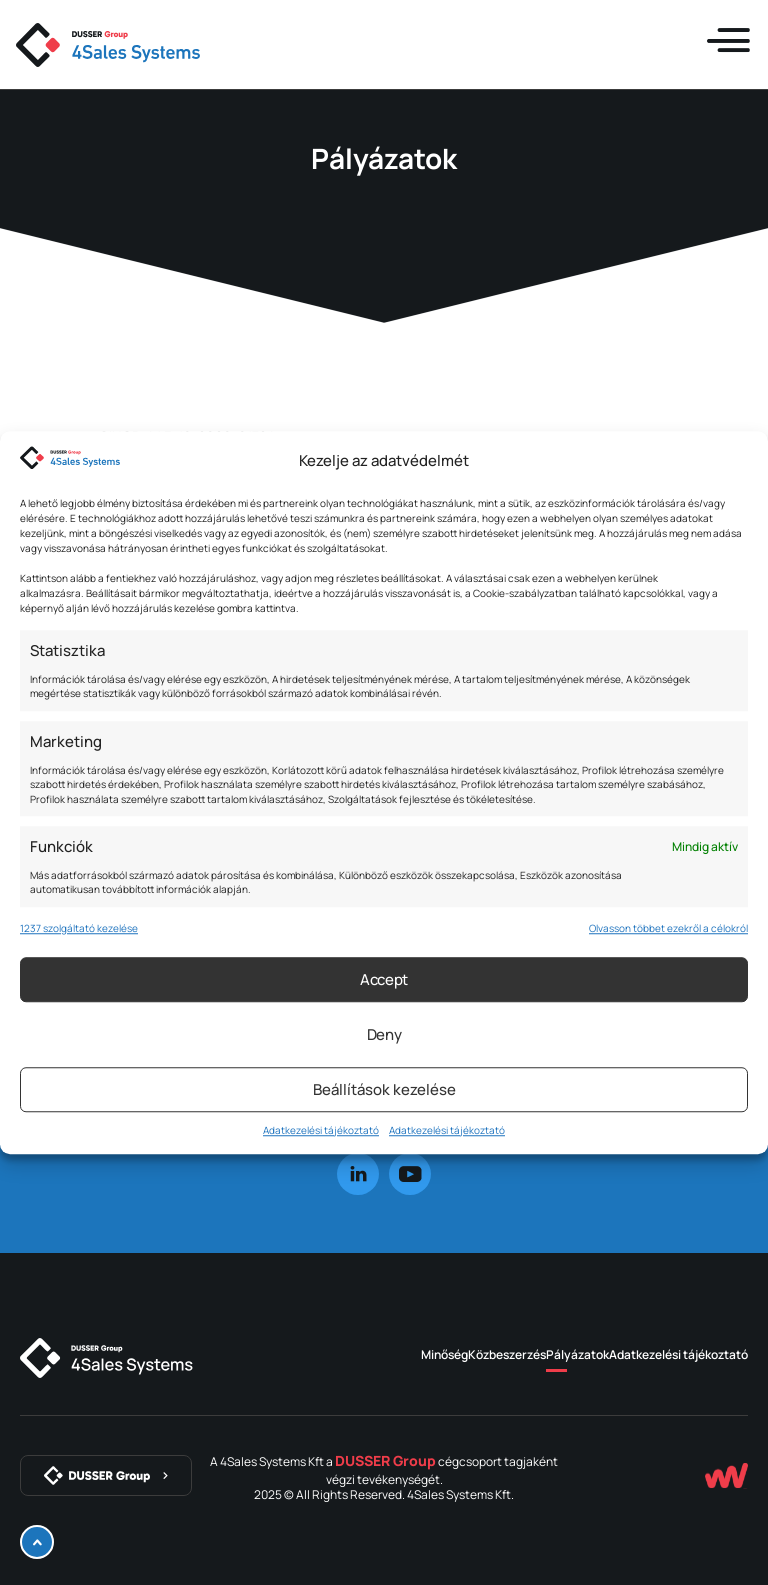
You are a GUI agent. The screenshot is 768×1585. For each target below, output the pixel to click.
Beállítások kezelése (384, 1089)
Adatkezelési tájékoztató (321, 1130)
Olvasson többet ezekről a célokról (668, 928)
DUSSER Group (385, 1460)
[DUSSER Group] (106, 1475)
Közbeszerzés (507, 1354)
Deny (384, 1034)
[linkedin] (358, 1174)
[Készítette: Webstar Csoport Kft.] (726, 1475)
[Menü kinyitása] (728, 41)
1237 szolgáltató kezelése (79, 928)
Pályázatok (577, 1354)
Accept (384, 979)
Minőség (444, 1354)
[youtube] (410, 1174)
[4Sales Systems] (106, 1358)
